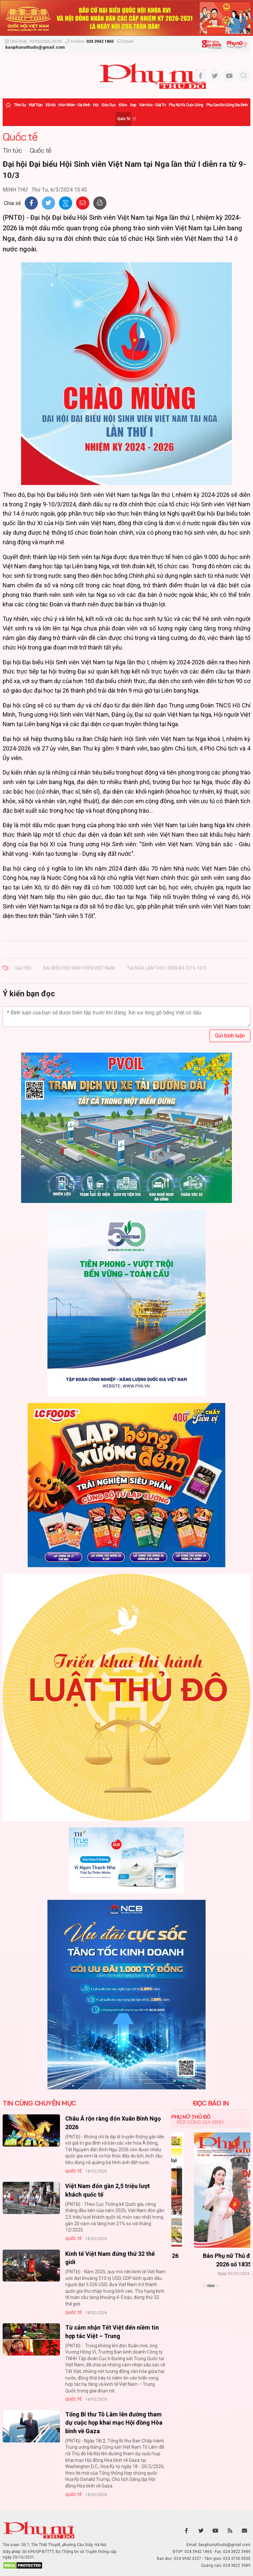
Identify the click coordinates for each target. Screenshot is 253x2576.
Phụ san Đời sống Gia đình (227, 105)
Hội (95, 105)
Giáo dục (108, 105)
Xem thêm (211, 2297)
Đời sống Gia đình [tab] (200, 2122)
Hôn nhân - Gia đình (74, 105)
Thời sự (20, 105)
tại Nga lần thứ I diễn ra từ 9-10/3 (167, 968)
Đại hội (23, 968)
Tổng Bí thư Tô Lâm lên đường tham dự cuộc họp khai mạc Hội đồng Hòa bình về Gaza (113, 2422)
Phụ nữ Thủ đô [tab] (191, 2116)
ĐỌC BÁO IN (211, 2103)
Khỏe (123, 105)
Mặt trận (35, 105)
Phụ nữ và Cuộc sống (186, 105)
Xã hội (50, 105)
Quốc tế (123, 118)
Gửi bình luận (230, 1036)
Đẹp (133, 105)
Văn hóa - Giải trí (152, 105)
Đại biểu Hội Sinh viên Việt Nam (79, 968)
